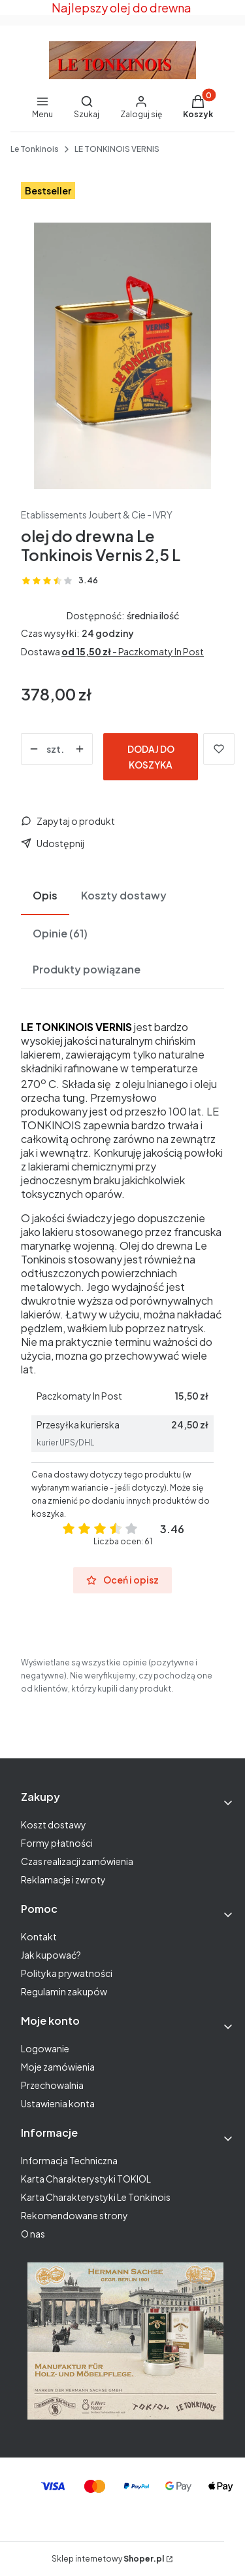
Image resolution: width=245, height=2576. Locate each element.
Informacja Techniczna (69, 2160)
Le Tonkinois (34, 149)
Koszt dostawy (53, 1824)
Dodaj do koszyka (150, 757)
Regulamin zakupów (64, 1991)
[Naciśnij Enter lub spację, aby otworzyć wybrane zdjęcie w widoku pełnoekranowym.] (122, 356)
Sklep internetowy (108, 2559)
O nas (33, 2234)
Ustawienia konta (58, 2103)
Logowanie (45, 2048)
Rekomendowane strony (74, 2215)
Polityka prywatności (66, 1973)
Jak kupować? (51, 1955)
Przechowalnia (52, 2085)
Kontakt (39, 1936)
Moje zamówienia (58, 2067)
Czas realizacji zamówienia (77, 1861)
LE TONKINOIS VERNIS (116, 149)
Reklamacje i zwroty (63, 1879)
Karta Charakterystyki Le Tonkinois (96, 2197)
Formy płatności (57, 1843)
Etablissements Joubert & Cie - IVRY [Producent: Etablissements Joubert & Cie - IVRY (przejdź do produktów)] (96, 514)
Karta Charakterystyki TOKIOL (86, 2179)
